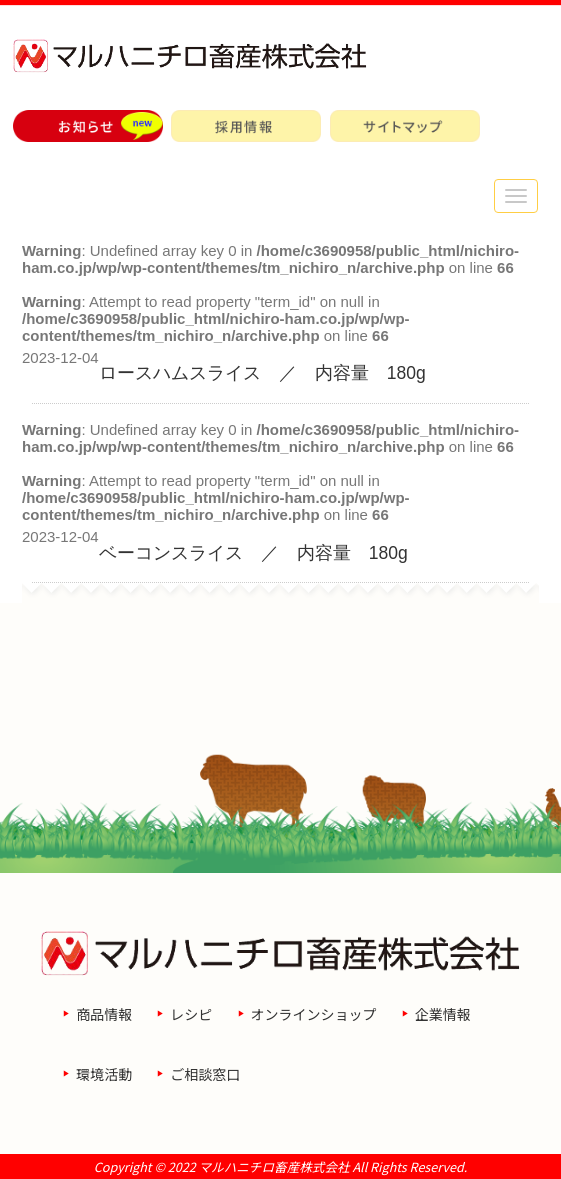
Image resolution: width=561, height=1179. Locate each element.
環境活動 (104, 1074)
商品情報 (104, 1014)
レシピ (191, 1014)
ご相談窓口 (205, 1074)
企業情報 (443, 1014)
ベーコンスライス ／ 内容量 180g (253, 553)
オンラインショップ (314, 1014)
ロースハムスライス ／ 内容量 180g (262, 373)
